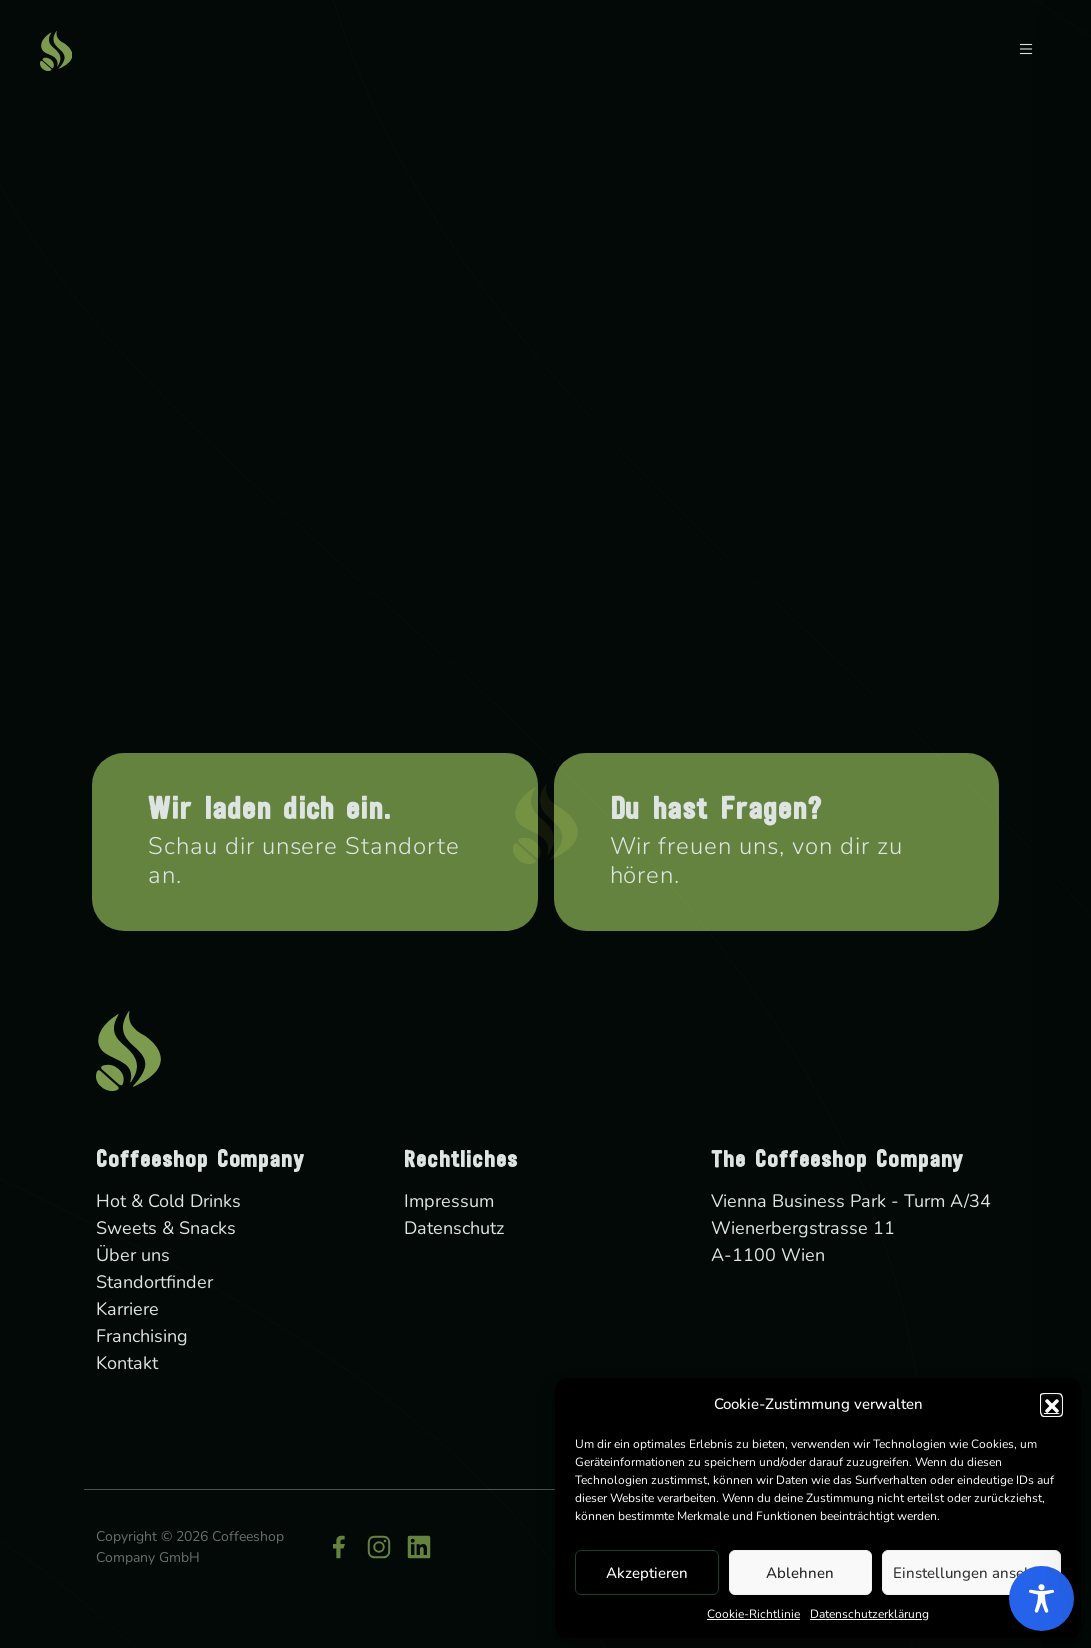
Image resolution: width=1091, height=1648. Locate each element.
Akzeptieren (647, 1573)
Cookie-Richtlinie (753, 1614)
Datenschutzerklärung (869, 1614)
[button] (1051, 1404)
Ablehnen (800, 1573)
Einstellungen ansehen (971, 1573)
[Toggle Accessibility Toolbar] (1041, 1598)
